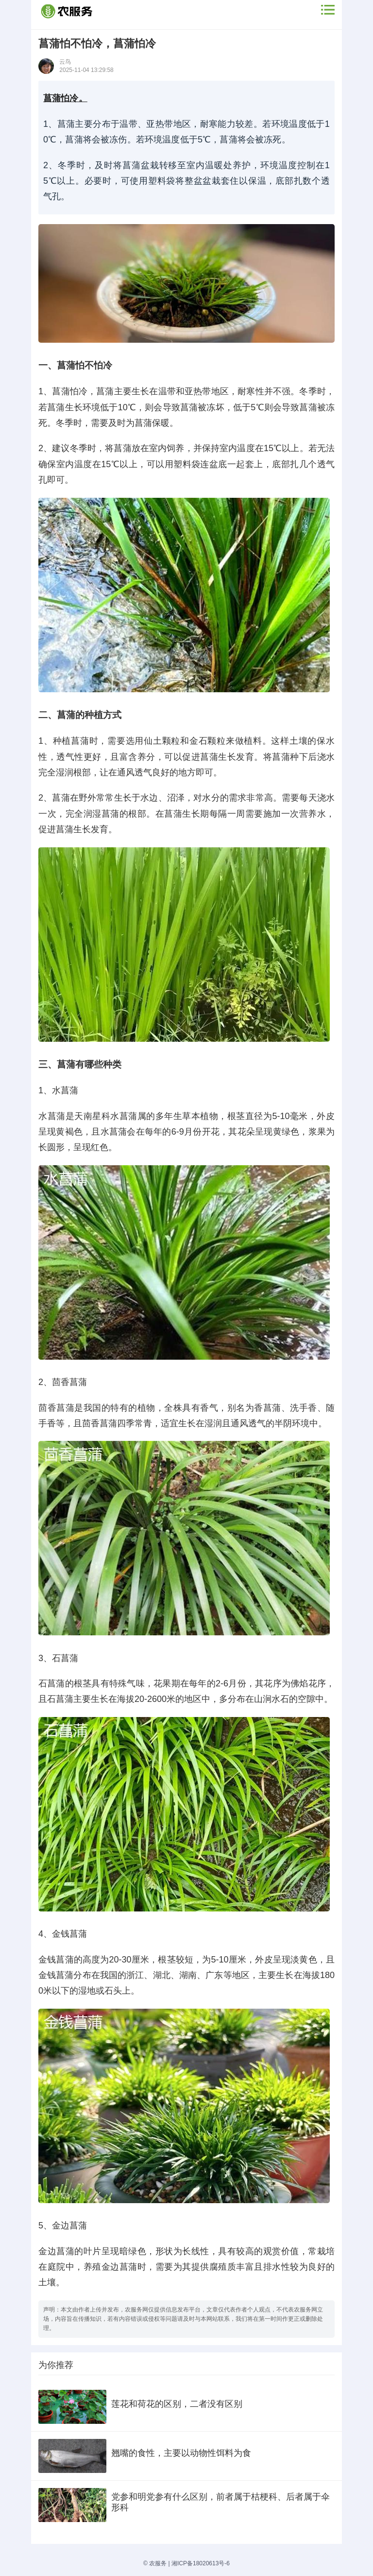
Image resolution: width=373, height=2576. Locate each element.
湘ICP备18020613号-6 (200, 2563)
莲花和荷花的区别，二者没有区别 (176, 2404)
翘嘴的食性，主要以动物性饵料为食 (181, 2453)
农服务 (158, 2563)
